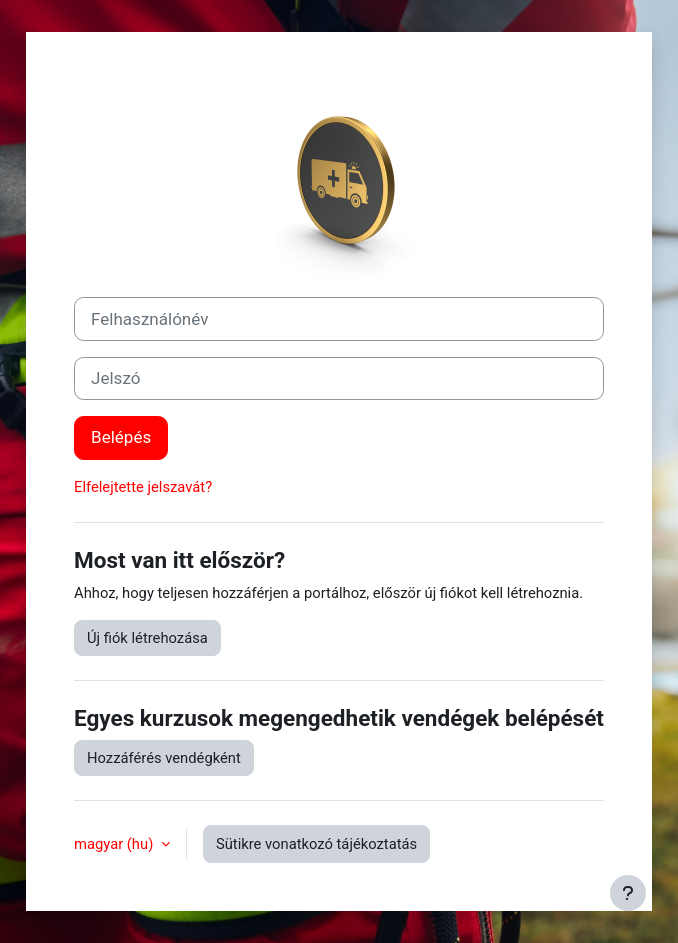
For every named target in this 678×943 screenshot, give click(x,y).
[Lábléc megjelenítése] (628, 893)
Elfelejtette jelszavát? (143, 487)
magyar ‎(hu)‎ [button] (115, 844)
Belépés (121, 437)
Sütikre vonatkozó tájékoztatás (316, 844)
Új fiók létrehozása (147, 638)
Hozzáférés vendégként (164, 758)
